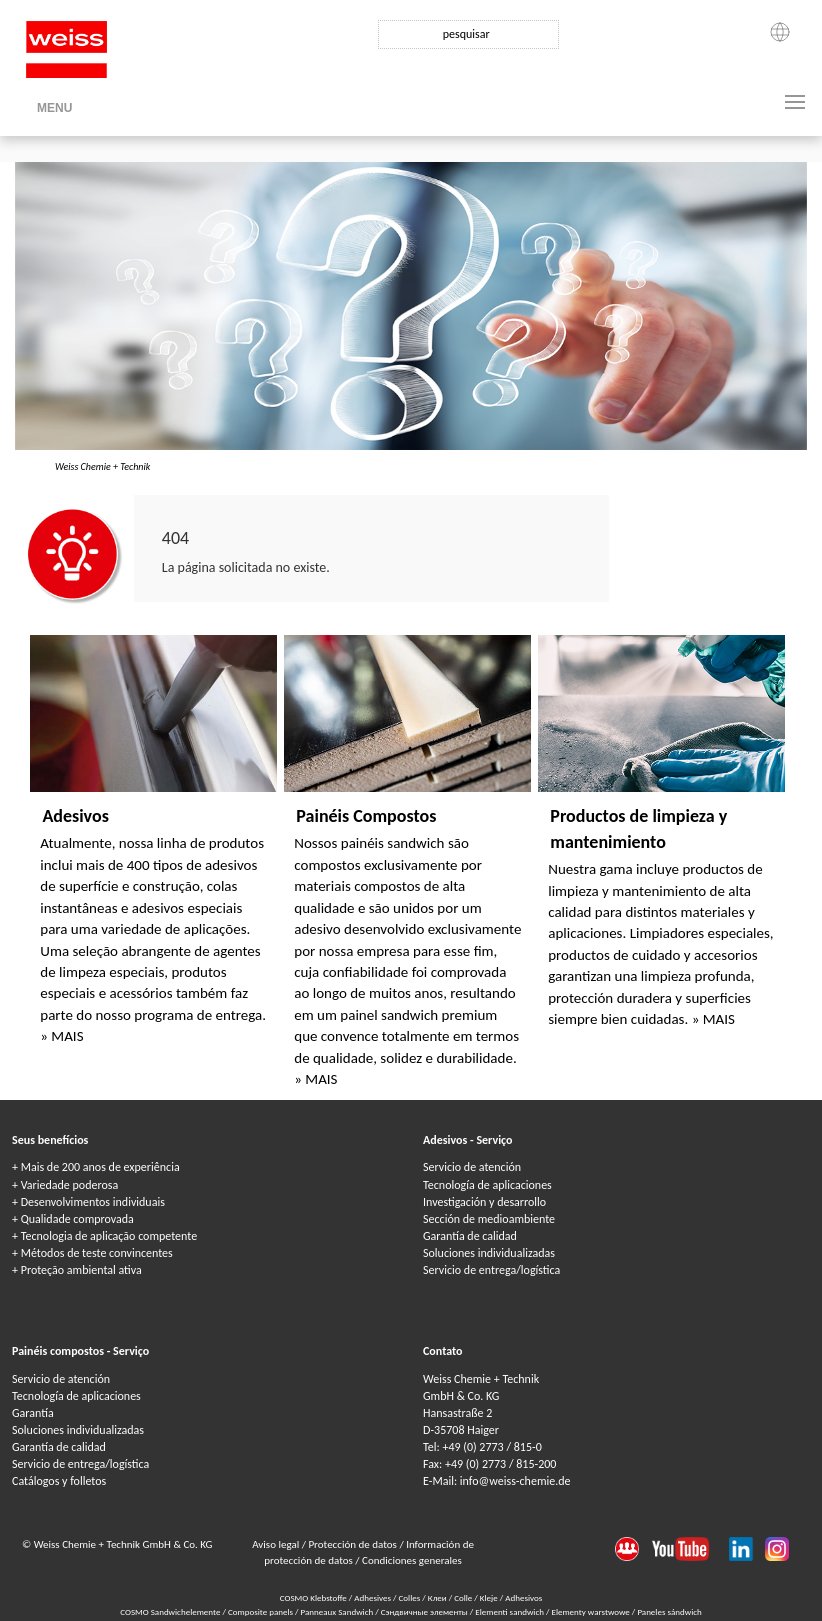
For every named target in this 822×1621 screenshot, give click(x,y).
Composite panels (261, 1611)
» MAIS (61, 1036)
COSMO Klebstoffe (313, 1597)
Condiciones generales (412, 1560)
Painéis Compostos (366, 816)
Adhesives (372, 1597)
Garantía (33, 1413)
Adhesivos (523, 1597)
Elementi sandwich (510, 1611)
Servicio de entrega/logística (491, 1270)
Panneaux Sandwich (338, 1611)
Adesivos (75, 816)
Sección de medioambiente (489, 1219)
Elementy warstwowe (591, 1611)
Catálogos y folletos (59, 1481)
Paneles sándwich (669, 1611)
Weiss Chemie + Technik (102, 466)
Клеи (437, 1597)
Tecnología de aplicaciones (487, 1185)
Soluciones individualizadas (489, 1253)
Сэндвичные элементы (425, 1611)
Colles (410, 1597)
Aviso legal (277, 1544)
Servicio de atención (472, 1167)
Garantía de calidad (470, 1236)
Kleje (489, 1597)
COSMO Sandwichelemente (171, 1611)
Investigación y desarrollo (484, 1202)
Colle (463, 1597)
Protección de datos (353, 1544)
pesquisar (466, 34)
